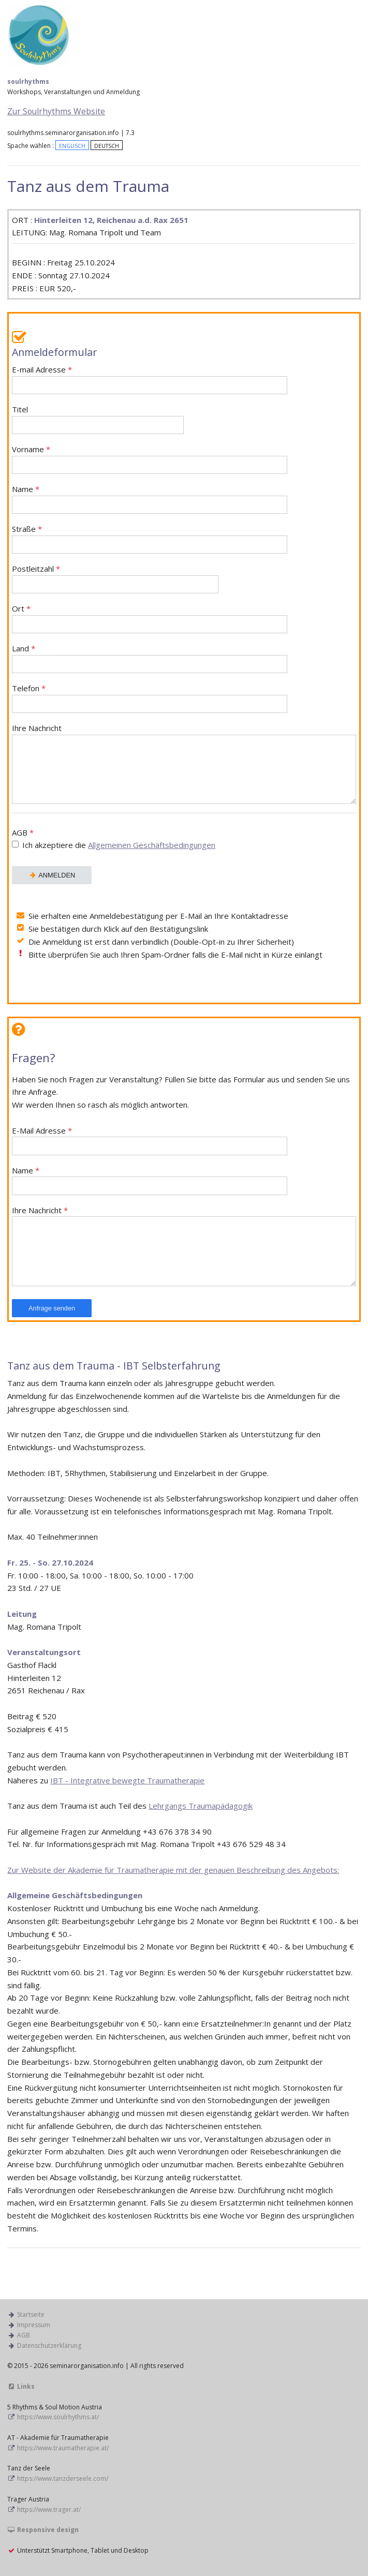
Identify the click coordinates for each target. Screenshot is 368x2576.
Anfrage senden (51, 1308)
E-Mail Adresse (149, 1140)
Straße (149, 539)
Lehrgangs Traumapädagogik (201, 1805)
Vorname (149, 459)
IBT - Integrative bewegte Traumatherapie (127, 1780)
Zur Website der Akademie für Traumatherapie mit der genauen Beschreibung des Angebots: (173, 1870)
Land (149, 658)
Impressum (33, 2324)
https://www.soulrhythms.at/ (58, 2417)
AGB (184, 840)
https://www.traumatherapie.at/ (63, 2448)
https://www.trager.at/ (49, 2509)
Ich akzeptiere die (118, 845)
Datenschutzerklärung (49, 2345)
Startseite (31, 2314)
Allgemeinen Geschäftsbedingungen (151, 845)
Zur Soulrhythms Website (56, 111)
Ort (149, 618)
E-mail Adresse (149, 379)
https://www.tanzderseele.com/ (62, 2478)
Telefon (149, 698)
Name (149, 499)
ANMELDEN (51, 875)
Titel (98, 419)
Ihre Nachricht (184, 764)
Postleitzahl (115, 578)
